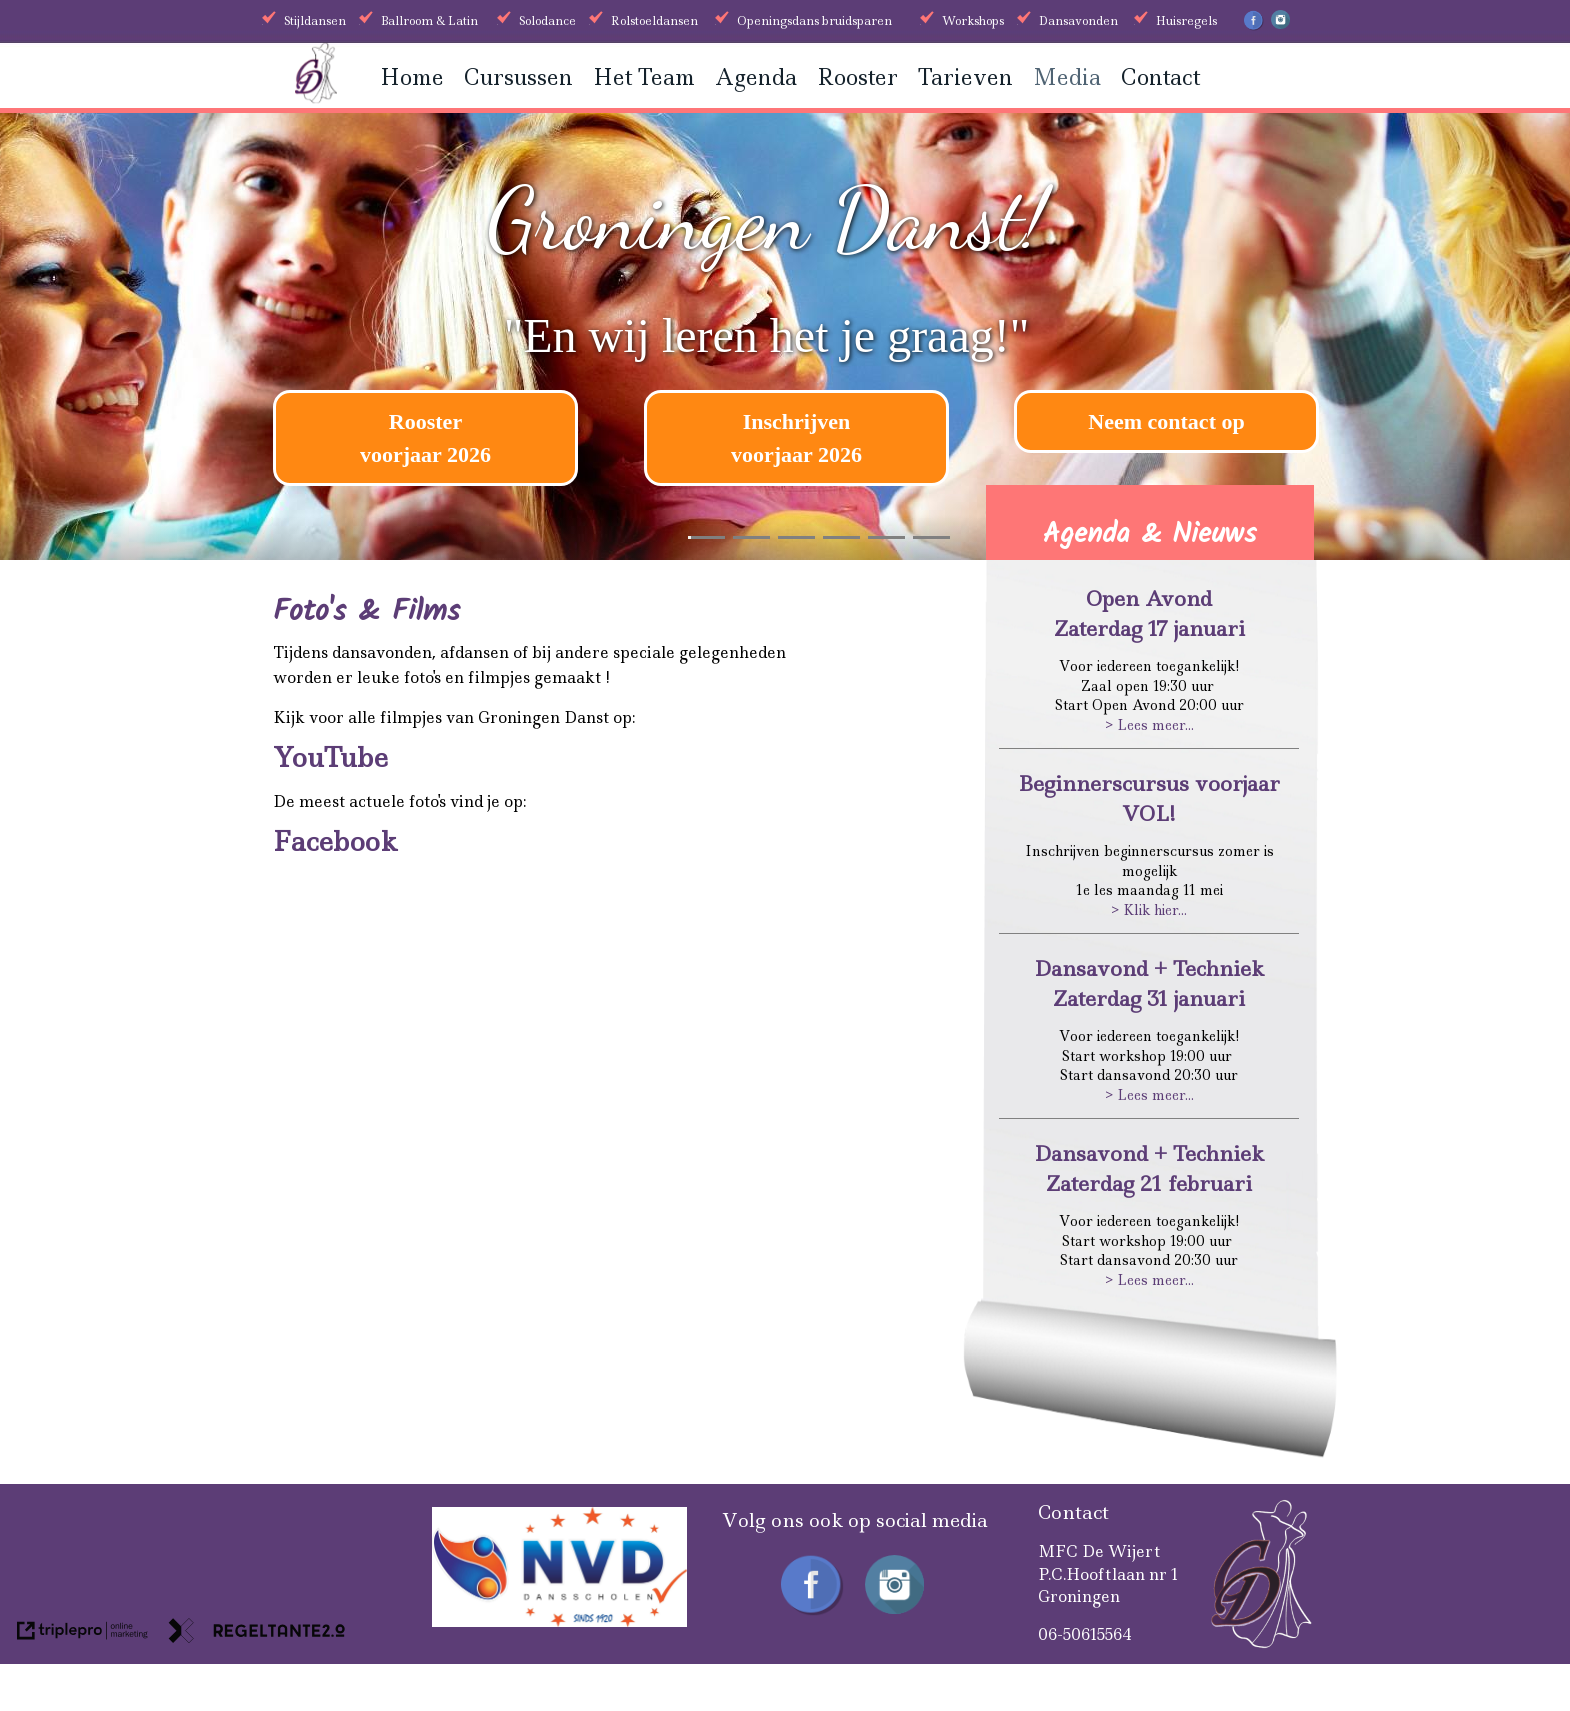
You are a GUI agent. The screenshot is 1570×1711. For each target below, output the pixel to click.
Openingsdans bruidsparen (814, 21)
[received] (559, 1621)
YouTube (330, 757)
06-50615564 (1085, 1634)
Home (412, 77)
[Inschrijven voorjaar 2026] (796, 438)
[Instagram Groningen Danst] (1280, 25)
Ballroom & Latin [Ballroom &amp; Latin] (429, 21)
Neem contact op (1166, 421)
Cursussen (518, 77)
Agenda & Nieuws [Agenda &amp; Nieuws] (1150, 534)
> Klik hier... (1149, 910)
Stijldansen (315, 21)
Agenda (756, 77)
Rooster (857, 77)
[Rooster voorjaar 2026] (425, 438)
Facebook (335, 841)
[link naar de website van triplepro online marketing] (82, 1634)
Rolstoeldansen (654, 21)
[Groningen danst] (316, 97)
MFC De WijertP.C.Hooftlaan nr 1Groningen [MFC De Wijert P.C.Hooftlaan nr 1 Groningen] (1108, 1574)
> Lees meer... (1149, 725)
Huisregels (1186, 21)
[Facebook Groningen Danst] (1254, 27)
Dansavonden (1078, 21)
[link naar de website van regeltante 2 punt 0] (257, 1634)
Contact (1160, 77)
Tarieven (965, 77)
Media (1067, 77)
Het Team (644, 77)
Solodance (547, 21)
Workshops (973, 21)
